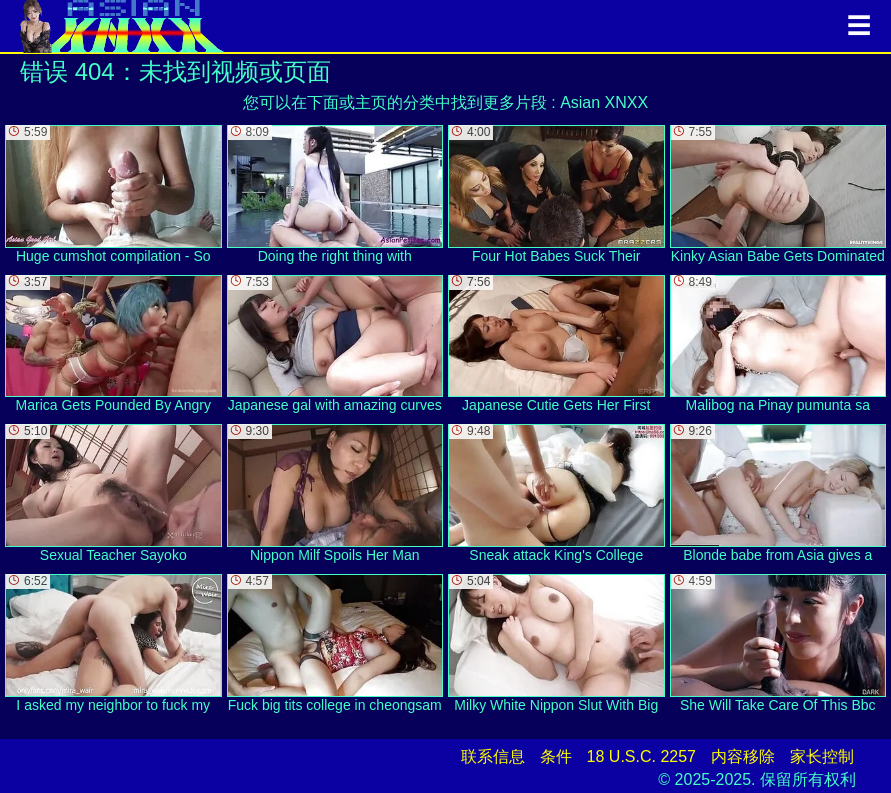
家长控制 (822, 756)
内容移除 (743, 756)
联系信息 (493, 756)
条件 (556, 756)
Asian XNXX (604, 102)
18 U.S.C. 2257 (641, 756)
